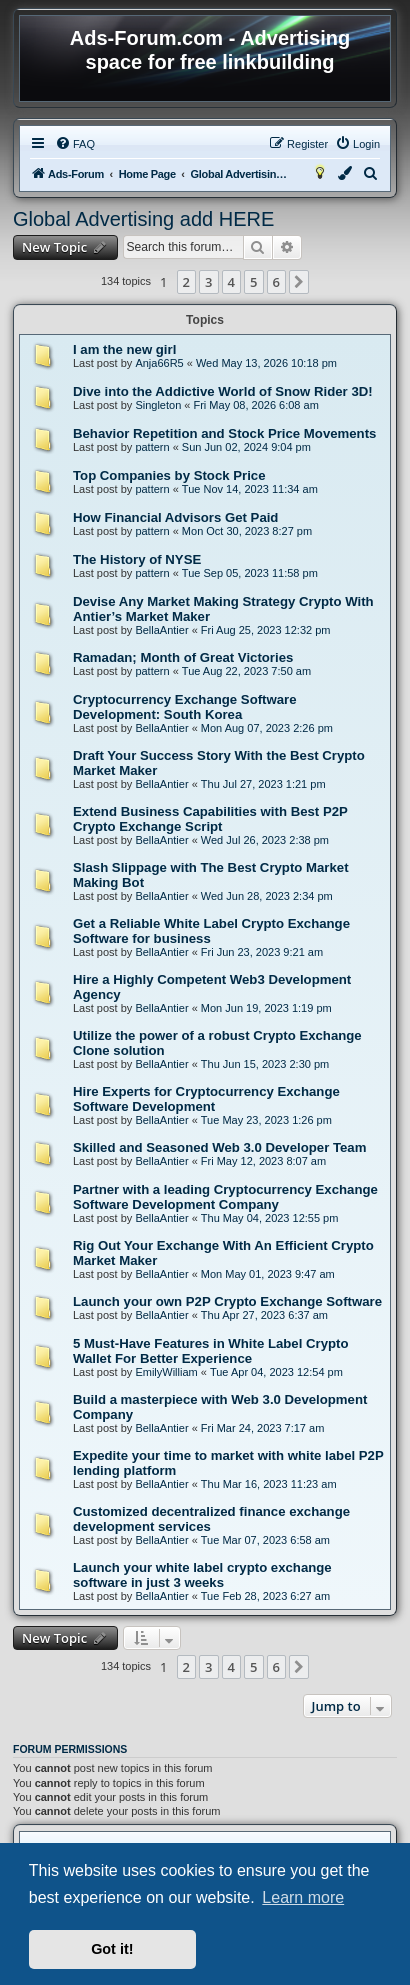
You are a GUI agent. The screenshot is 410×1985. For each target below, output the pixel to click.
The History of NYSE (137, 559)
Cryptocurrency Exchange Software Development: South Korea (185, 707)
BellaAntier (161, 630)
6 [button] (276, 282)
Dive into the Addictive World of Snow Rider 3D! (223, 391)
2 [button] (186, 282)
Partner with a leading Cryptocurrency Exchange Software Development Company (225, 1197)
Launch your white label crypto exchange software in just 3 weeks (202, 1575)
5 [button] (253, 282)
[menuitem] (75, 144)
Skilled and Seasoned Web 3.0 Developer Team (219, 1147)
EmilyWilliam (166, 1372)
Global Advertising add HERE (143, 219)
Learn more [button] (303, 1897)
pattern (152, 447)
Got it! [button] (112, 1949)
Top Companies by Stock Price (169, 475)
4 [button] (231, 282)
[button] (299, 282)
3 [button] (208, 282)
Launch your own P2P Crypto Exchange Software (227, 1301)
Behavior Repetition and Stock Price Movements (224, 433)
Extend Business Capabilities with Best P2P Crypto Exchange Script (210, 819)
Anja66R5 (159, 363)
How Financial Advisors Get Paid (175, 517)
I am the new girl (124, 349)
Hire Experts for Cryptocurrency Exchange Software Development (206, 1099)
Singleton (158, 405)
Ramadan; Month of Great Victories (183, 657)
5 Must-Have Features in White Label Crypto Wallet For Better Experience (211, 1351)
